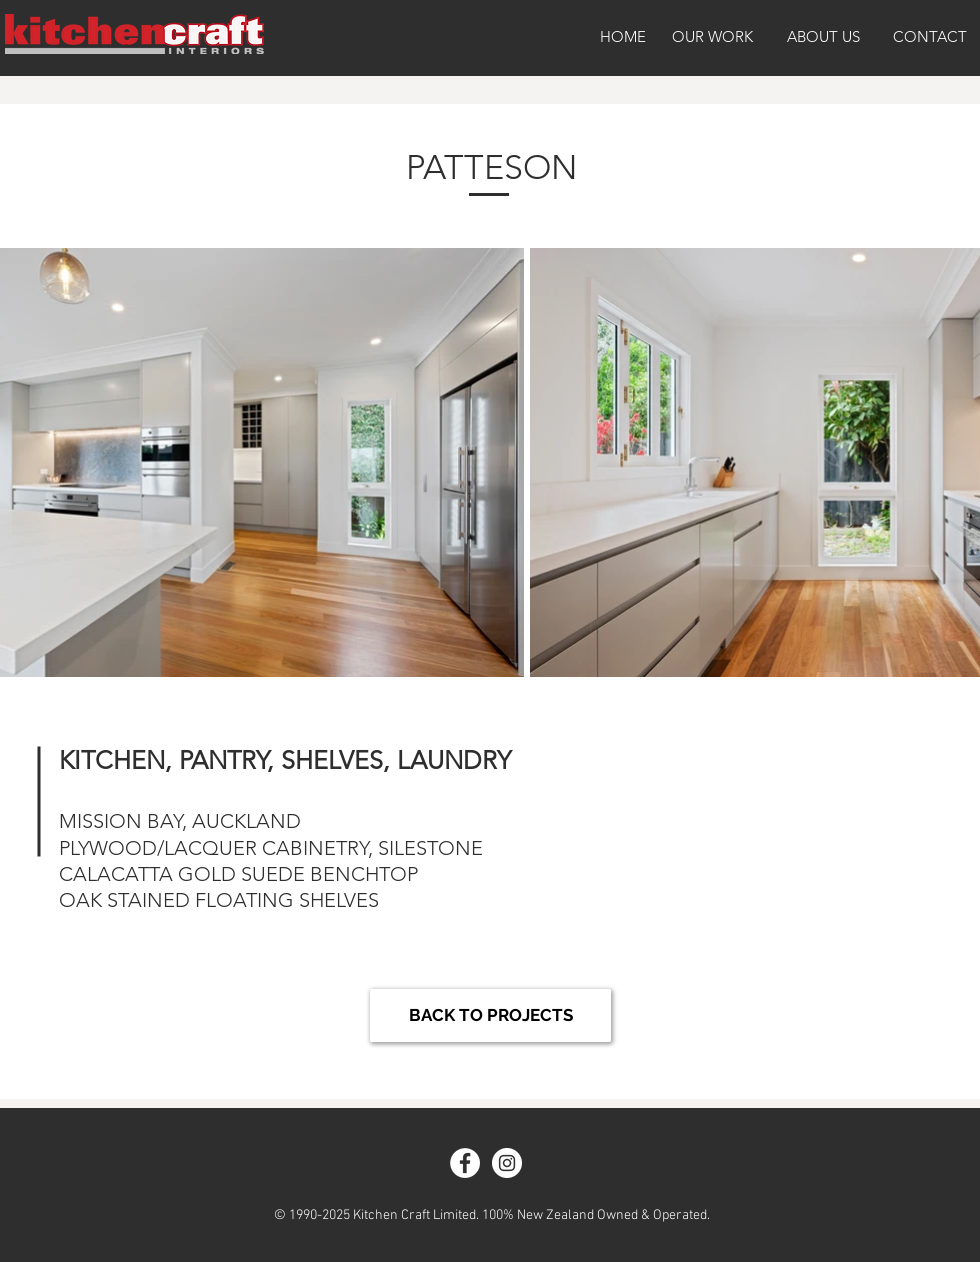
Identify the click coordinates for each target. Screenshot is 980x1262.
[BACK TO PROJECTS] (490, 1015)
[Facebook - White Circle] (465, 1163)
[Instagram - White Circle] (507, 1163)
